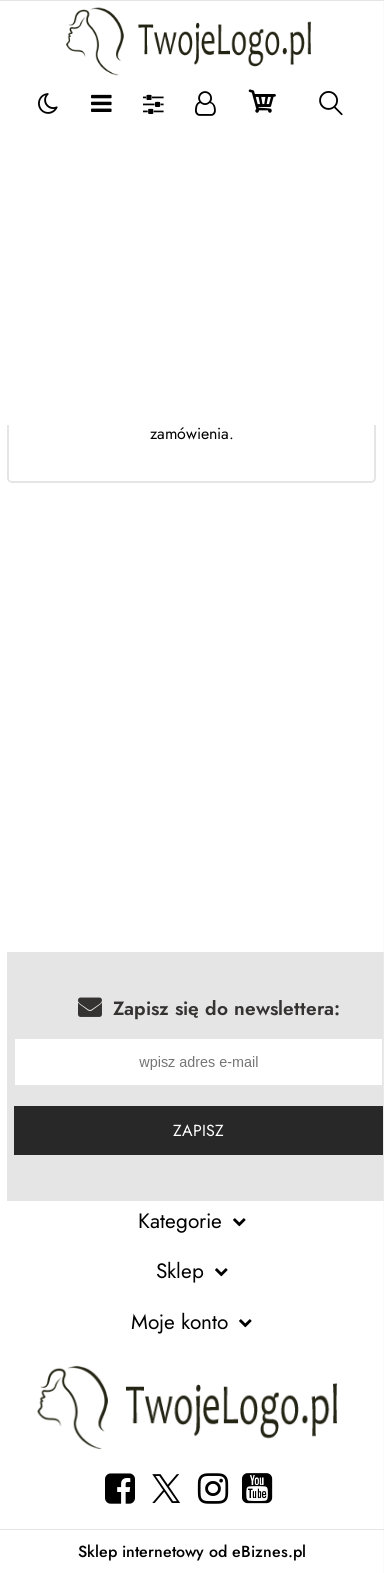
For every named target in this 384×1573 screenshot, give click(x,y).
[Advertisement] (192, 275)
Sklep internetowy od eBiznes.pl (192, 1551)
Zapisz (198, 1130)
